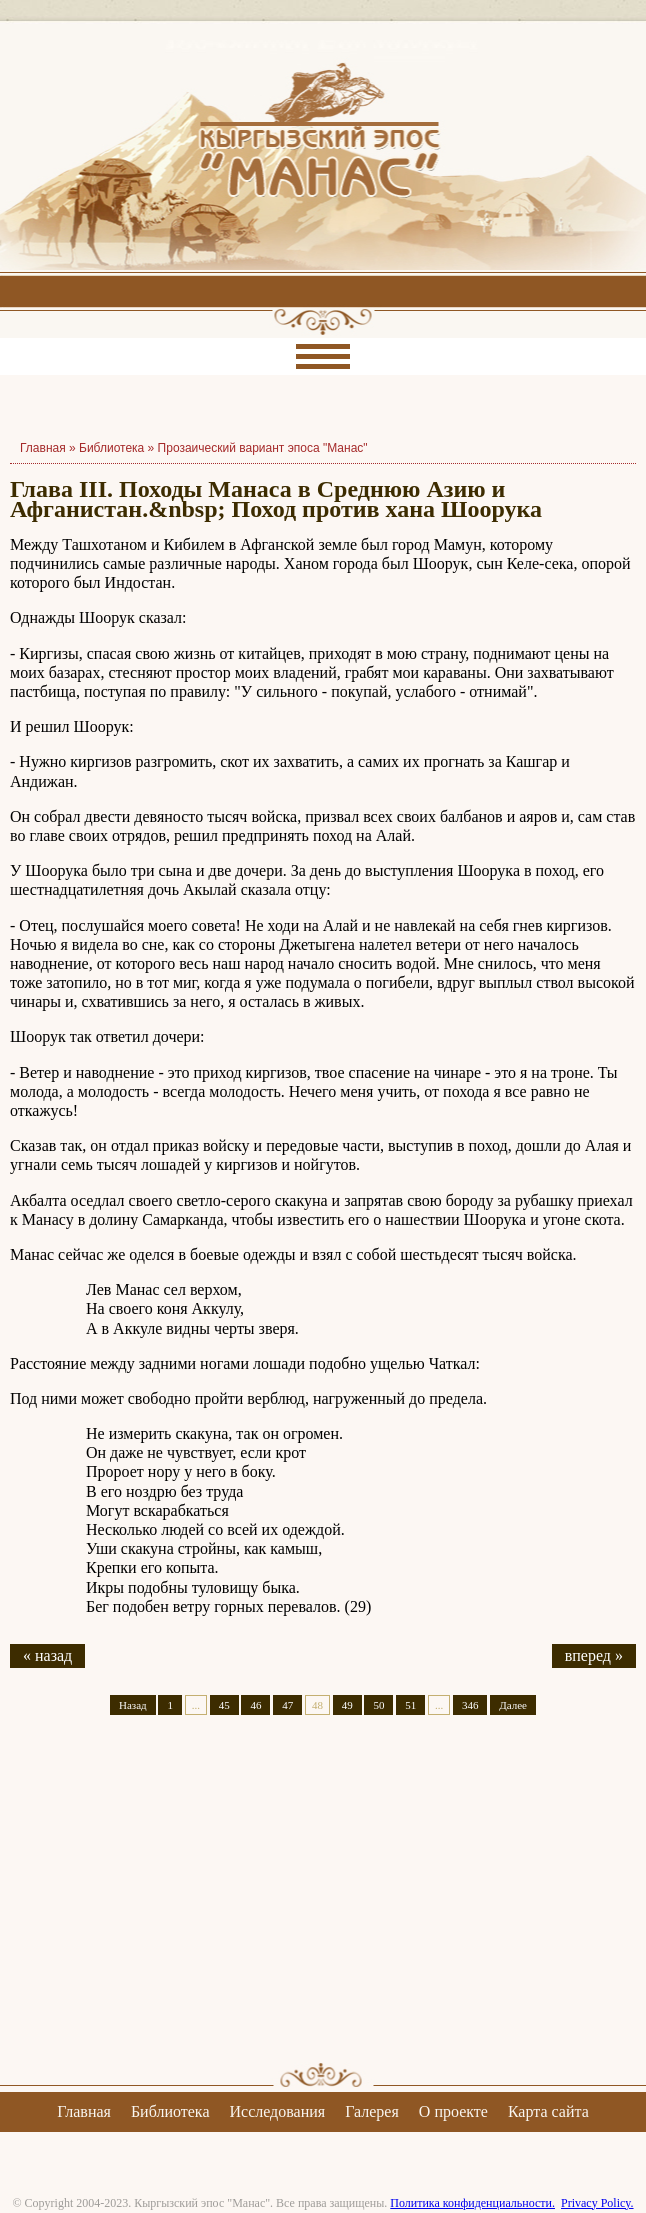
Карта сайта (548, 2111)
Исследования (277, 2111)
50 (378, 1705)
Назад (133, 1705)
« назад (47, 1655)
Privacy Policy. (597, 2203)
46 (255, 1705)
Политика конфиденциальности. (472, 2203)
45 (224, 1705)
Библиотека (111, 448)
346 (470, 1705)
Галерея (372, 2111)
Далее (513, 1705)
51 (410, 1705)
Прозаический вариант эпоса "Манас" (263, 448)
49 (347, 1705)
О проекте (453, 2111)
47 (287, 1705)
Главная (84, 2111)
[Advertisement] (323, 1906)
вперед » (594, 1655)
